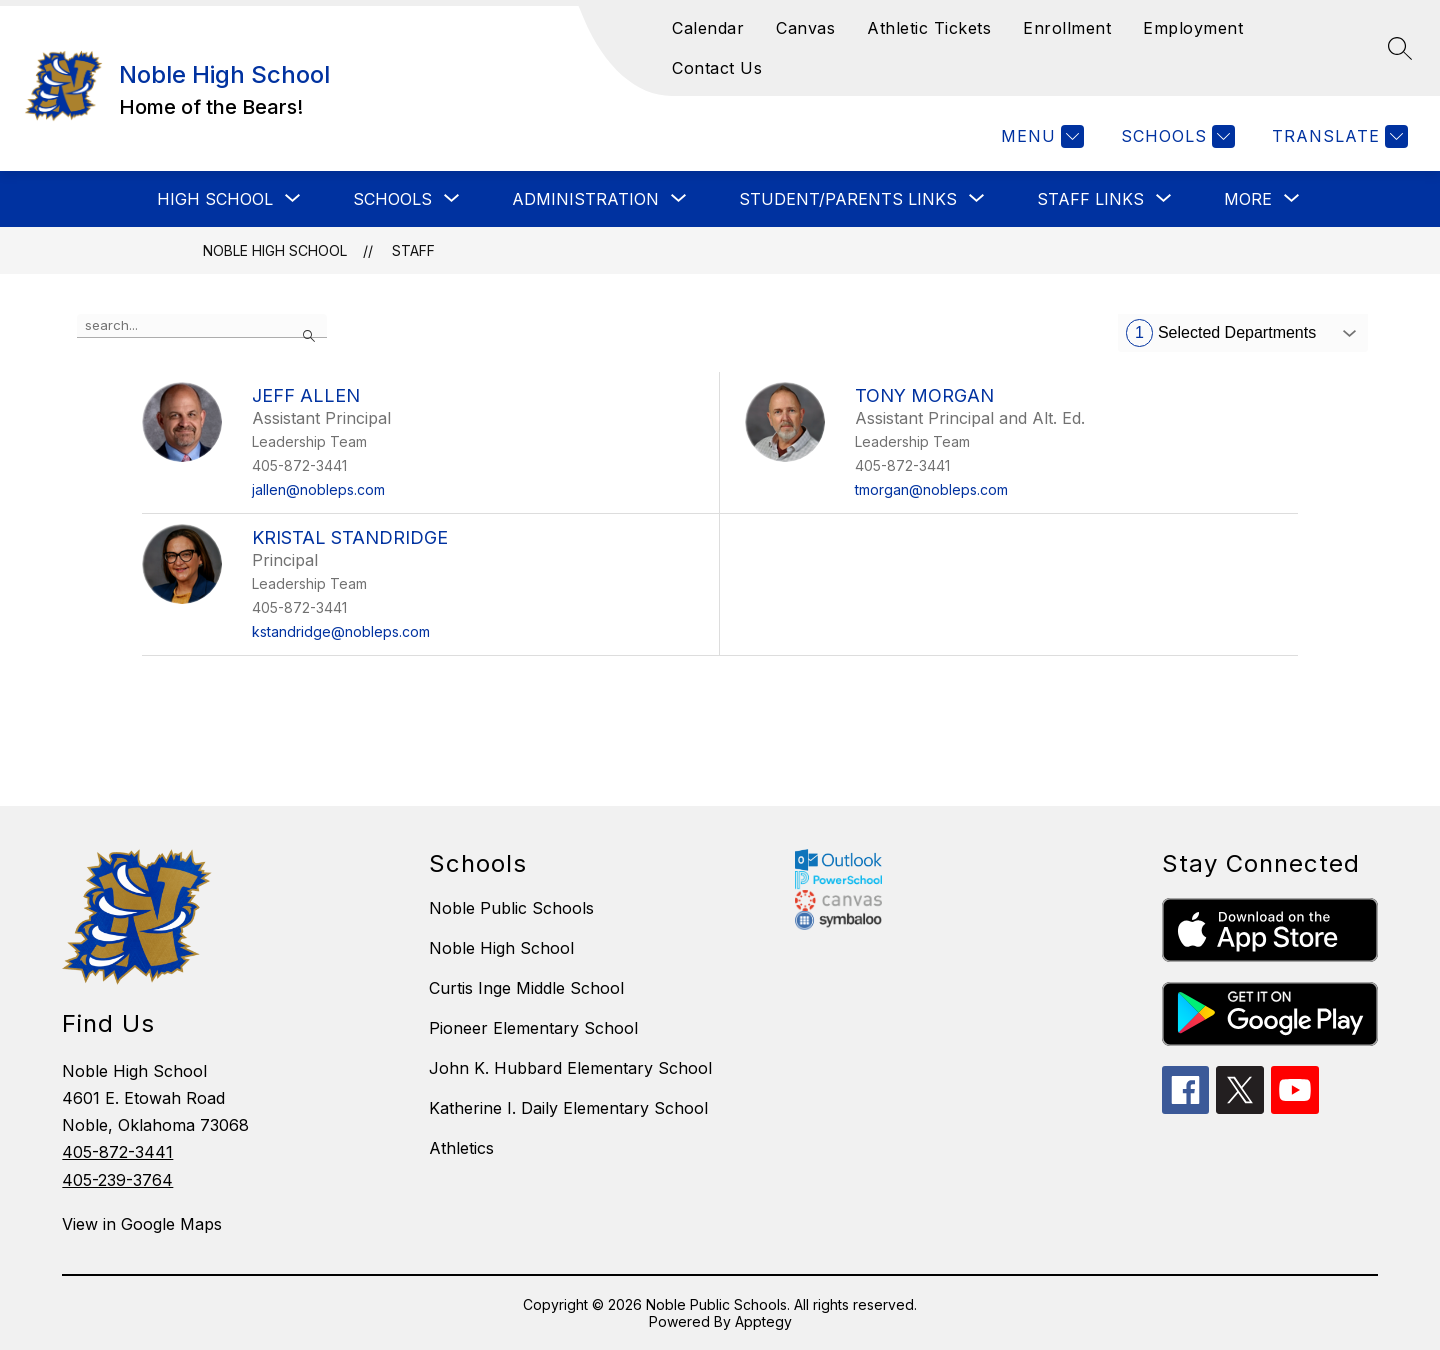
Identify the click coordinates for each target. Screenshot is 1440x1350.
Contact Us (717, 68)
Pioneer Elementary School (533, 1028)
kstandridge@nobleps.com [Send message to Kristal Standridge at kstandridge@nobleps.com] (341, 631)
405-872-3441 (117, 1152)
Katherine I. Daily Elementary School (568, 1108)
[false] (202, 326)
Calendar (708, 28)
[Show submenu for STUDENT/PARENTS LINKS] (848, 199)
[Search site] (1400, 48)
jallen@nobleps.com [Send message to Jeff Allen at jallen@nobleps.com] (318, 489)
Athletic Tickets (929, 28)
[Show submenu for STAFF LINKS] (1090, 199)
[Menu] (1040, 136)
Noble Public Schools (511, 908)
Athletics (461, 1148)
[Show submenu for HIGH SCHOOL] (215, 199)
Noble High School (275, 250)
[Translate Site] (1337, 136)
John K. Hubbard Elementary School (570, 1068)
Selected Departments (1221, 333)
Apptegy (763, 1321)
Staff (413, 250)
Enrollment (1067, 28)
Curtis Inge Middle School (526, 988)
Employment (1193, 28)
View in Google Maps (142, 1224)
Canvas (805, 28)
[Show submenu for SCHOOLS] (392, 199)
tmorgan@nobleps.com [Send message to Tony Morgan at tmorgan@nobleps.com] (931, 489)
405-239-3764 (117, 1180)
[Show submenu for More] (1248, 199)
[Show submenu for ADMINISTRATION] (585, 199)
